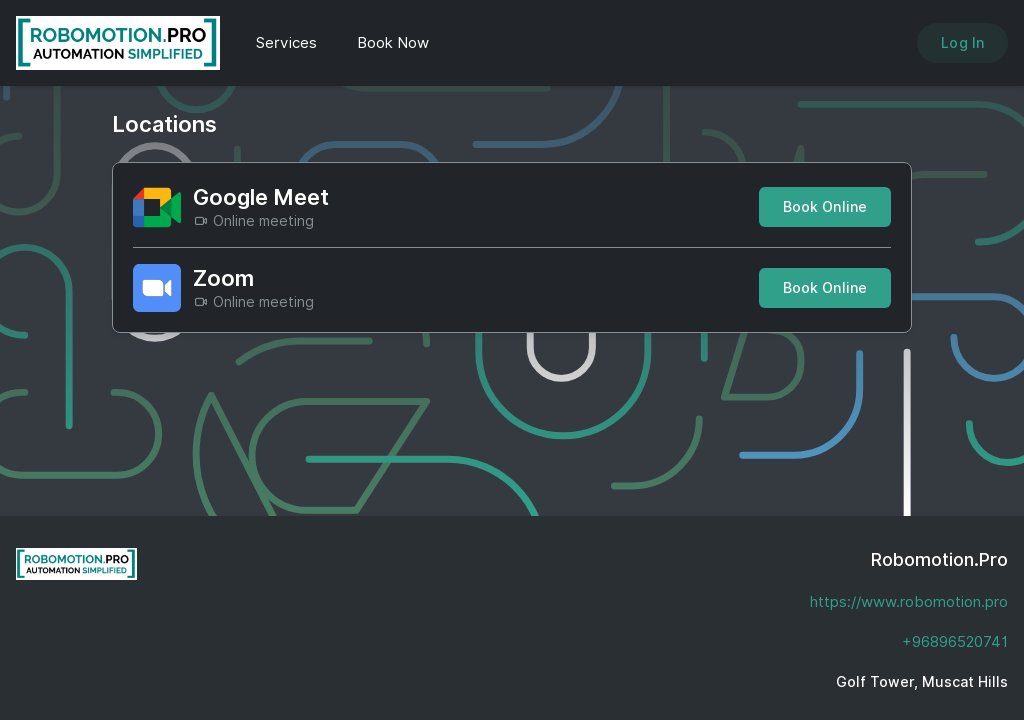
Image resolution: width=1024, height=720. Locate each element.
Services (286, 43)
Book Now (393, 43)
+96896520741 (955, 642)
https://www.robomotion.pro (909, 602)
